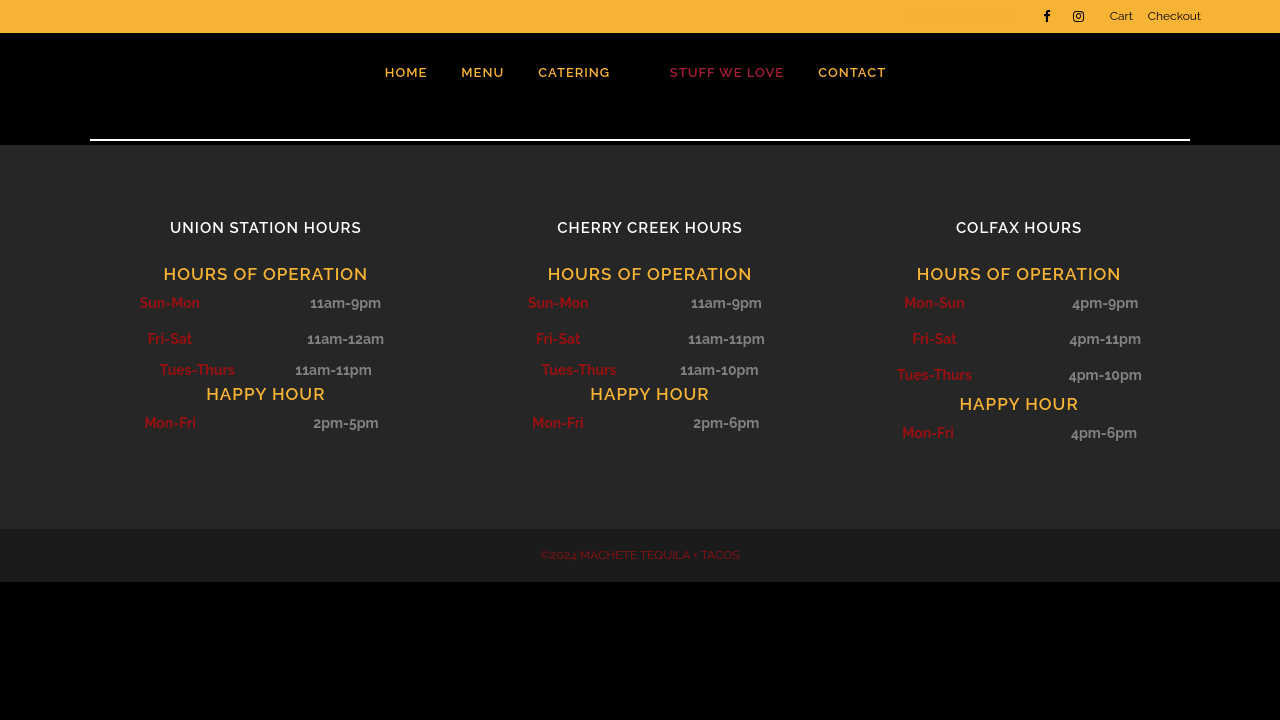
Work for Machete (960, 15)
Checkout (1174, 16)
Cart (1121, 16)
